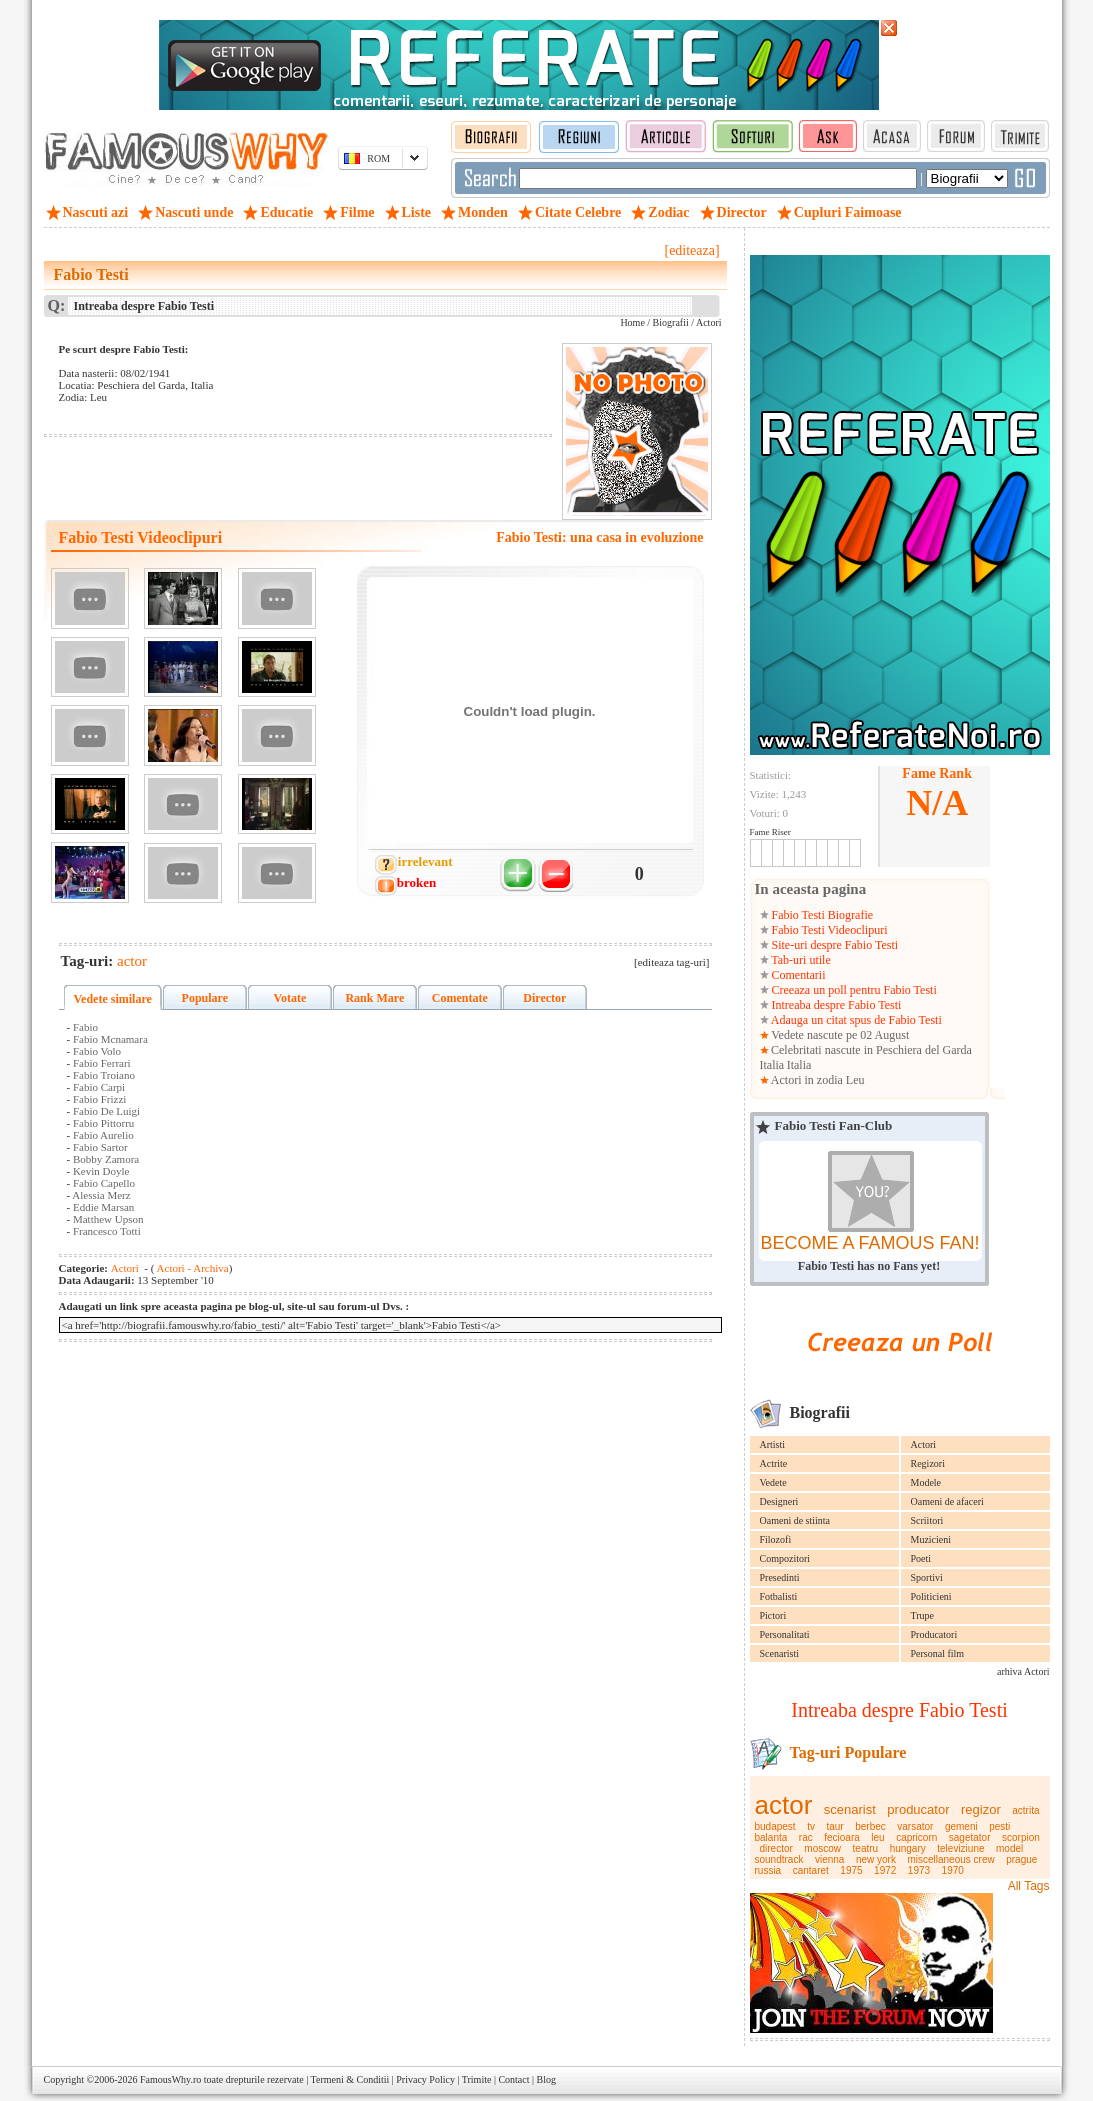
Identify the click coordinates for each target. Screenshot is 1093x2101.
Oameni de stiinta (795, 1520)
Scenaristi (779, 1653)
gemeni (961, 1826)
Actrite (774, 1463)
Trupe (923, 1615)
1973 (919, 1870)
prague (1021, 1859)
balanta (771, 1837)
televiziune (960, 1848)
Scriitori (927, 1520)
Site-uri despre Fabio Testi (834, 945)
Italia (772, 1065)
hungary (908, 1848)
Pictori (773, 1615)
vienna (829, 1859)
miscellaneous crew (950, 1859)
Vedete (773, 1482)
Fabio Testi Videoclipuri (828, 930)
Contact (513, 2079)
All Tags (1029, 1886)
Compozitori (785, 1558)
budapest (775, 1826)
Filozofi (776, 1539)
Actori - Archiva (191, 1268)
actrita (1025, 1810)
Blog (546, 2079)
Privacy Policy (425, 2079)
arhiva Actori (1023, 1671)
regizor (981, 1809)
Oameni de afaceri (947, 1501)
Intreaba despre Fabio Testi (835, 1005)
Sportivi (927, 1577)
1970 (953, 1870)
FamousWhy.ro (170, 2079)
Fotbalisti (779, 1596)
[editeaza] (691, 250)
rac (806, 1837)
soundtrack (779, 1859)
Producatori (934, 1634)
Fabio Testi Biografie (821, 915)
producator (918, 1809)
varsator (915, 1826)
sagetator (970, 1837)
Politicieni (931, 1596)
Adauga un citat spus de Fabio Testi (855, 1020)
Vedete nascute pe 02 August (839, 1035)
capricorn (916, 1837)
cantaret (811, 1870)
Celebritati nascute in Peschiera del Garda (871, 1050)
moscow (822, 1848)
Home (632, 322)
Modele (926, 1482)
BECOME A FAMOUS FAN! (869, 1243)
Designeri (779, 1501)
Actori (924, 1444)
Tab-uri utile (800, 960)
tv (811, 1826)
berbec (870, 1826)
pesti (999, 1826)
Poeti (921, 1558)
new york (876, 1859)
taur (834, 1826)
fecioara (842, 1837)
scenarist (850, 1809)
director (776, 1848)
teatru (866, 1848)
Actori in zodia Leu (817, 1080)
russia (768, 1870)
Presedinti (780, 1577)
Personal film (938, 1653)
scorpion (1021, 1837)
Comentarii (797, 975)
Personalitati (785, 1634)
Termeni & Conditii (350, 2079)
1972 (885, 1870)
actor (784, 1805)
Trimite (477, 2079)
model (1009, 1848)
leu (877, 1837)
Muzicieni (931, 1539)
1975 (851, 1870)
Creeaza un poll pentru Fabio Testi (853, 990)
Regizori (928, 1463)
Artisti (773, 1444)
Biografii (671, 322)
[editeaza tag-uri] (671, 962)
